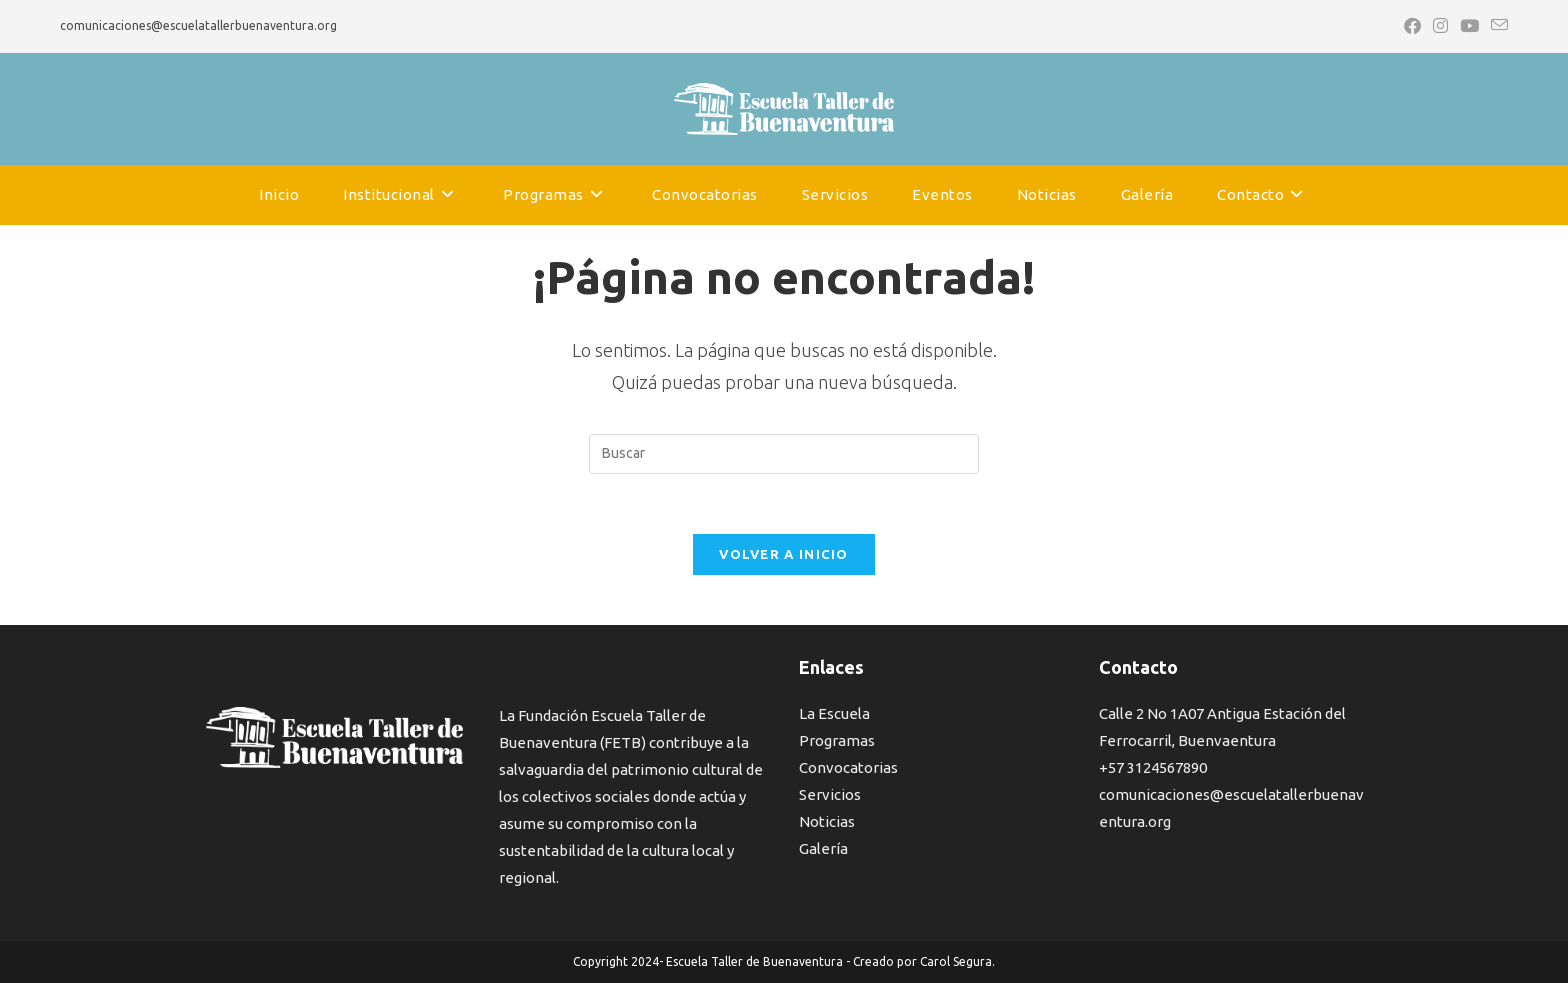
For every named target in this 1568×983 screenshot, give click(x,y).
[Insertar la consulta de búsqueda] (784, 454)
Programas (837, 740)
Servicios (830, 794)
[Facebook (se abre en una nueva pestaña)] (1412, 26)
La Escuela (834, 713)
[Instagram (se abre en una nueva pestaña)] (1440, 26)
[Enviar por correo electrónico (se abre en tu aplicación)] (1496, 26)
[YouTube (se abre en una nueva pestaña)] (1469, 26)
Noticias (827, 821)
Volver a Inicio (784, 554)
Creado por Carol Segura (922, 961)
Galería (823, 848)
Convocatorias (848, 767)
